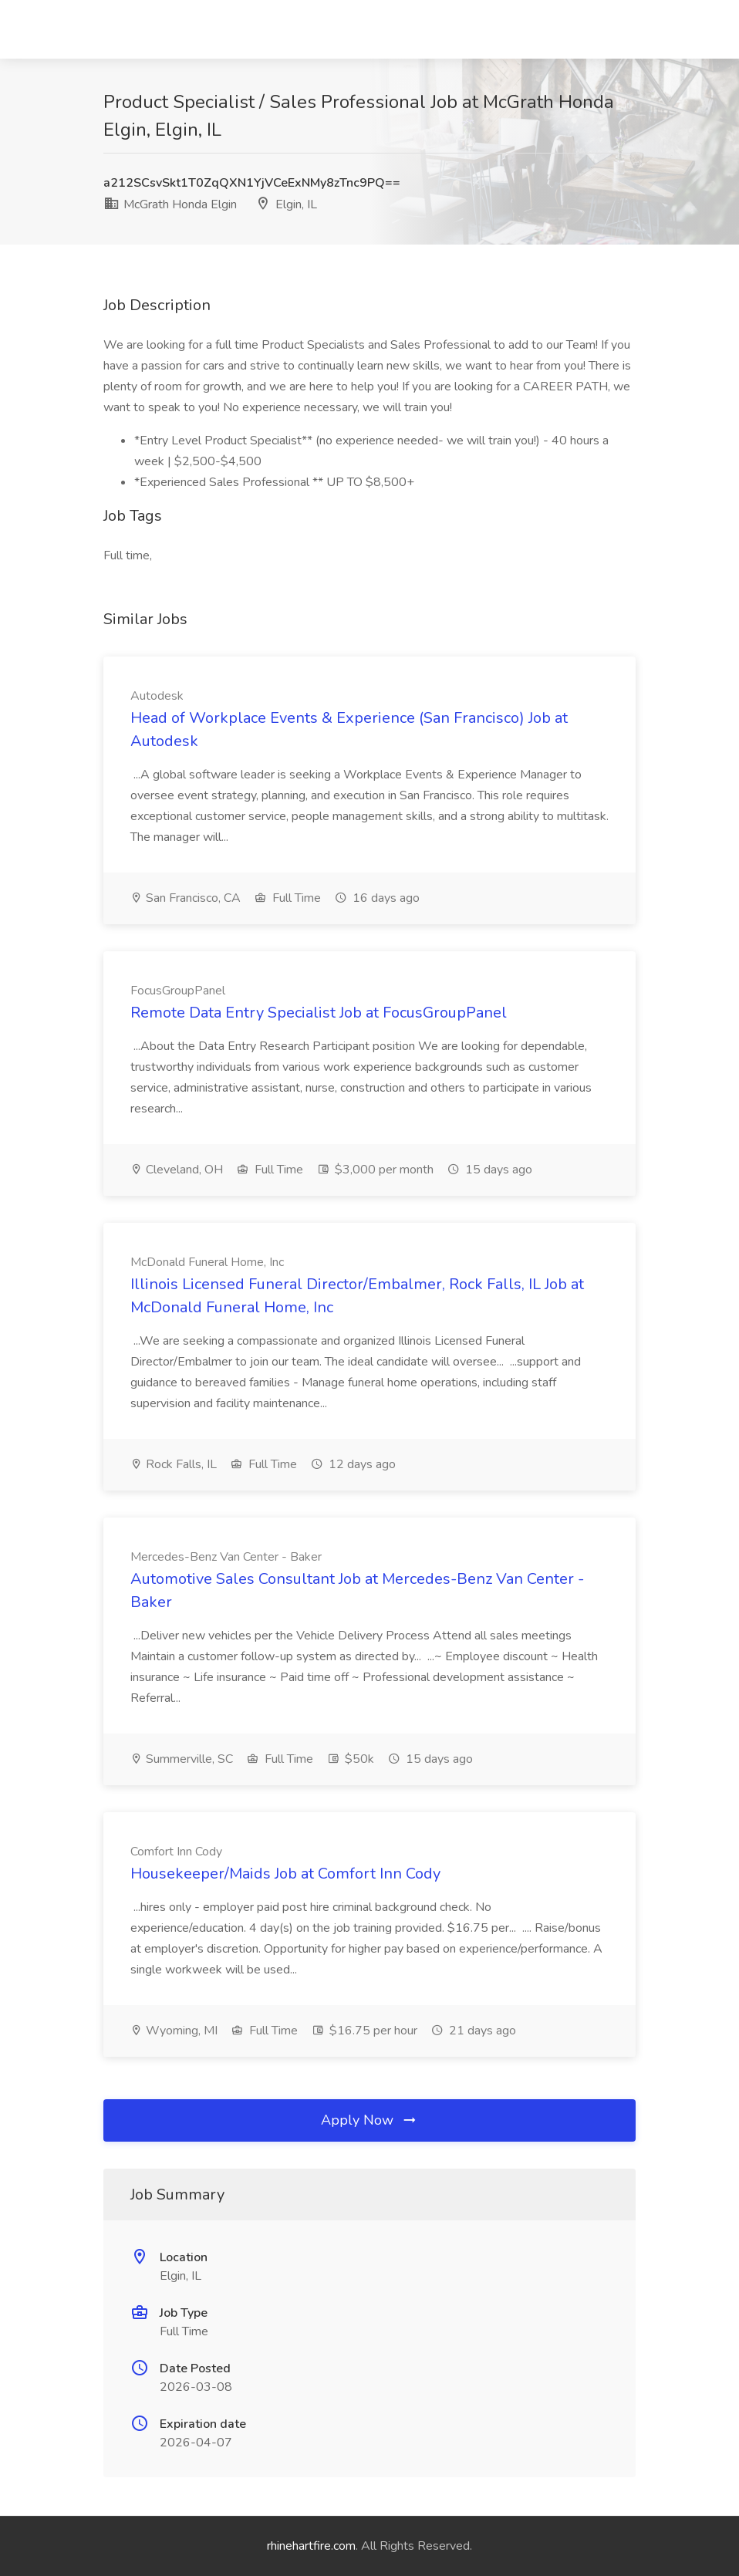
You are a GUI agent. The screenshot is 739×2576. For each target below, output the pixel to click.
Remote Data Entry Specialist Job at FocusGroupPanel (318, 1012)
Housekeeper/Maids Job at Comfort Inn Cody (285, 1873)
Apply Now (369, 2120)
